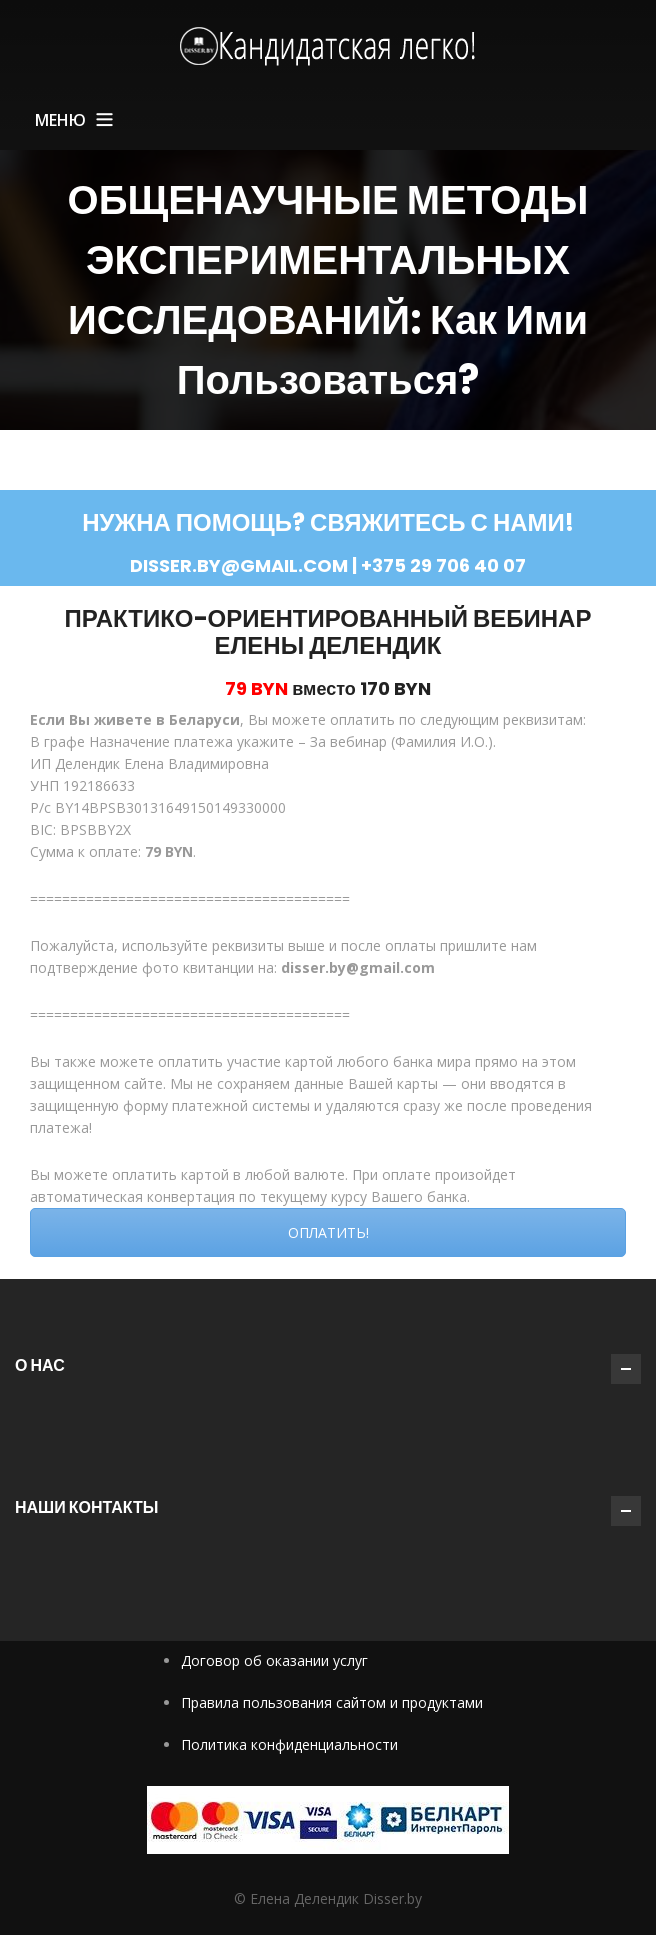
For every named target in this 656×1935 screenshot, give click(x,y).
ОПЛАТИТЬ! (328, 1232)
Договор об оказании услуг (274, 1660)
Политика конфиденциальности (289, 1744)
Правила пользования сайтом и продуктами (332, 1702)
